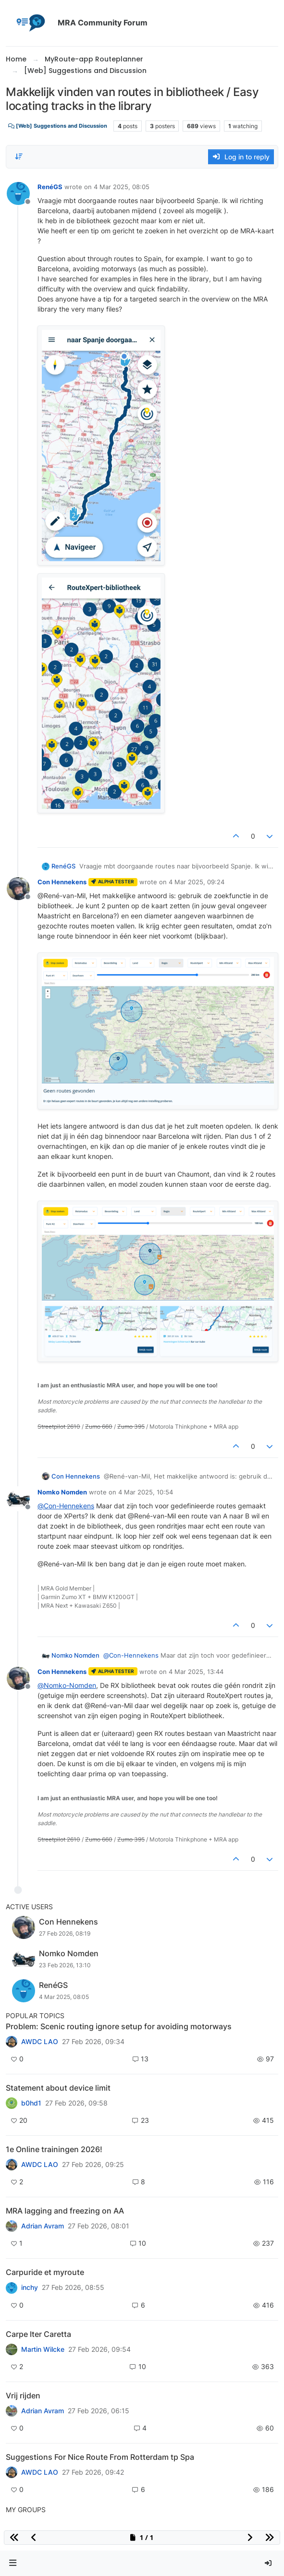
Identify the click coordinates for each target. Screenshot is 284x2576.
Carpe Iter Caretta (38, 2334)
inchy (29, 2287)
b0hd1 (31, 2103)
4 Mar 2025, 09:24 (196, 882)
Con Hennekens (61, 882)
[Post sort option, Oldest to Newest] (18, 156)
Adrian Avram (42, 2226)
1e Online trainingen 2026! (54, 2149)
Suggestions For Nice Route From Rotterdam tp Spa (100, 2457)
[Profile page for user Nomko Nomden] (18, 1498)
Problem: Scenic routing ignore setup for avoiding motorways (119, 2026)
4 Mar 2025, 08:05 (121, 187)
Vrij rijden (23, 2395)
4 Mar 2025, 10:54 (145, 1492)
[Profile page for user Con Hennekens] (18, 888)
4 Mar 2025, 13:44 (196, 1671)
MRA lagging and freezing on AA (65, 2210)
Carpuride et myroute (45, 2272)
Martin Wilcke (42, 2349)
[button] (13, 2563)
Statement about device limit (58, 2088)
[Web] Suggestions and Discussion (57, 126)
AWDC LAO (39, 2041)
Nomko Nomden (62, 1492)
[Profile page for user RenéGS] (18, 193)
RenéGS (49, 187)
